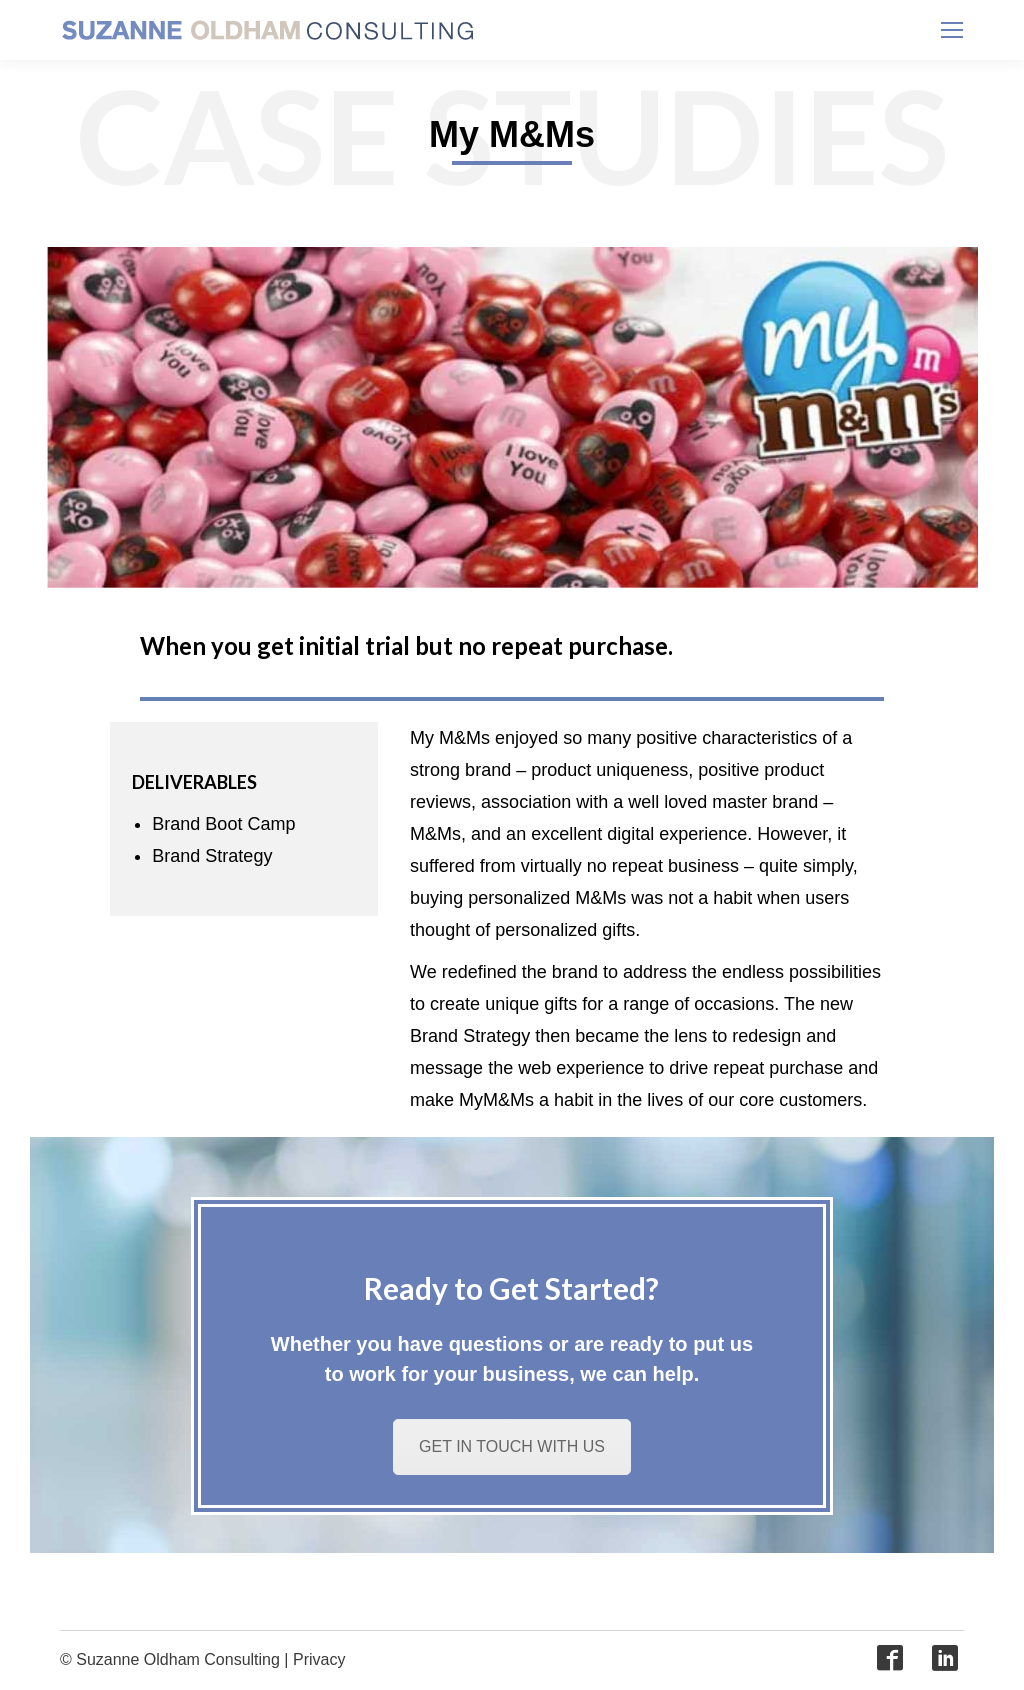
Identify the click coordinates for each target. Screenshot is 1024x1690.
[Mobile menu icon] (952, 30)
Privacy (319, 1659)
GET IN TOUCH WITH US (512, 1446)
